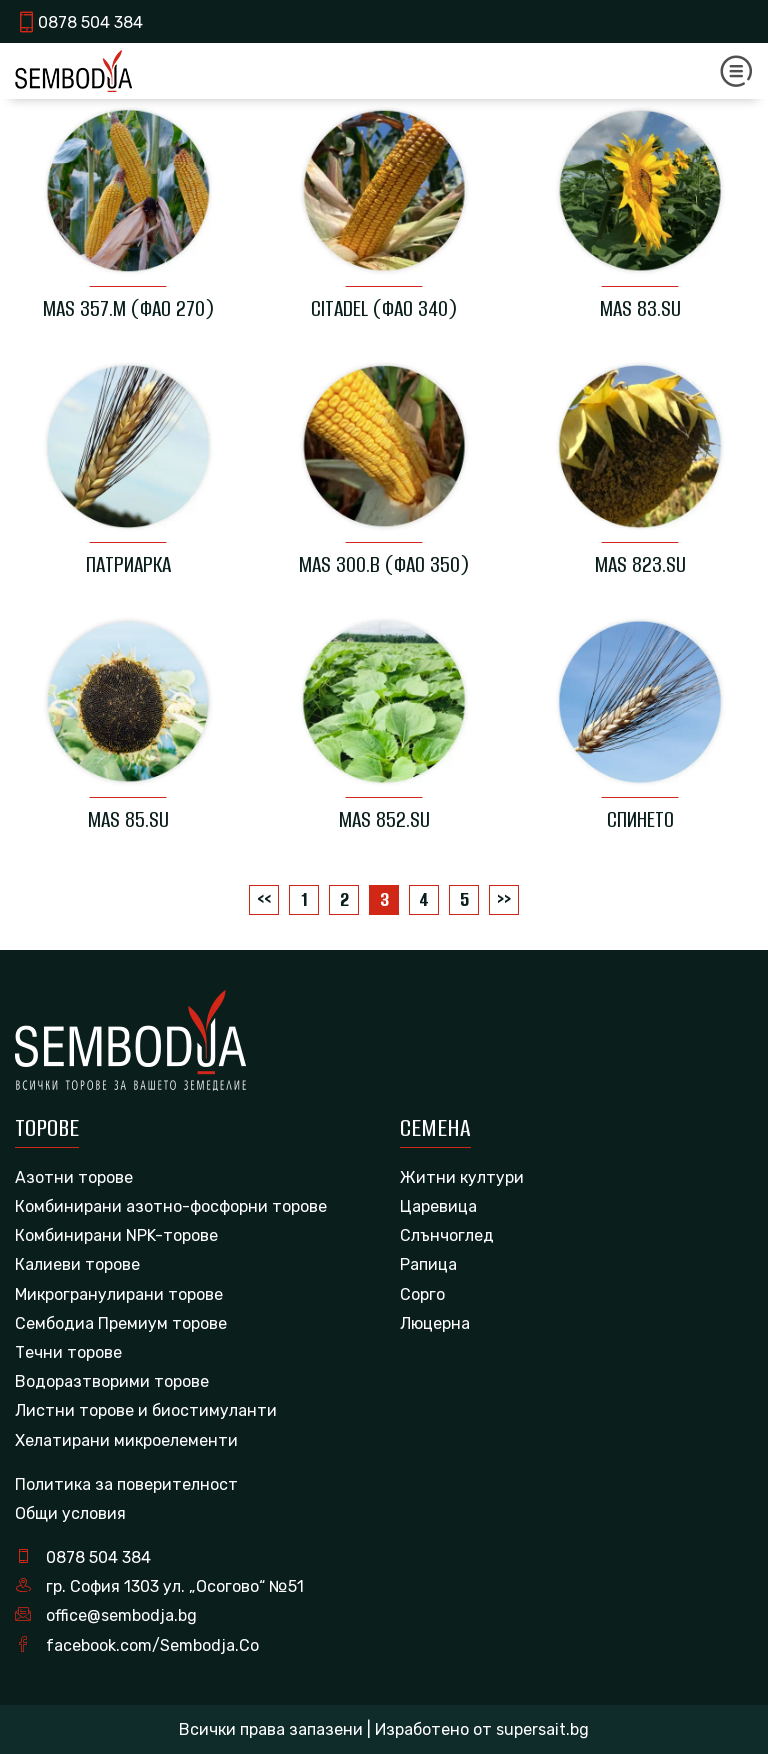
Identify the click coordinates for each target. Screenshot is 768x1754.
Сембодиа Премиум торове (121, 1323)
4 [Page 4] (424, 899)
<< (264, 899)
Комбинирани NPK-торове (116, 1235)
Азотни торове (74, 1177)
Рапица (428, 1264)
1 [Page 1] (304, 899)
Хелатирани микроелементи (126, 1440)
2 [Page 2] (344, 899)
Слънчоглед (447, 1235)
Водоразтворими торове (112, 1381)
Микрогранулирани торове (119, 1294)
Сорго (422, 1294)
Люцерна (435, 1323)
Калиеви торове (77, 1264)
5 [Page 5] (464, 899)
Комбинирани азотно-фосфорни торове (171, 1206)
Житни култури (462, 1177)
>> (504, 899)
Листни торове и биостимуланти (146, 1410)
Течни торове (68, 1352)
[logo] (73, 70)
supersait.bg (542, 1729)
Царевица (438, 1206)
